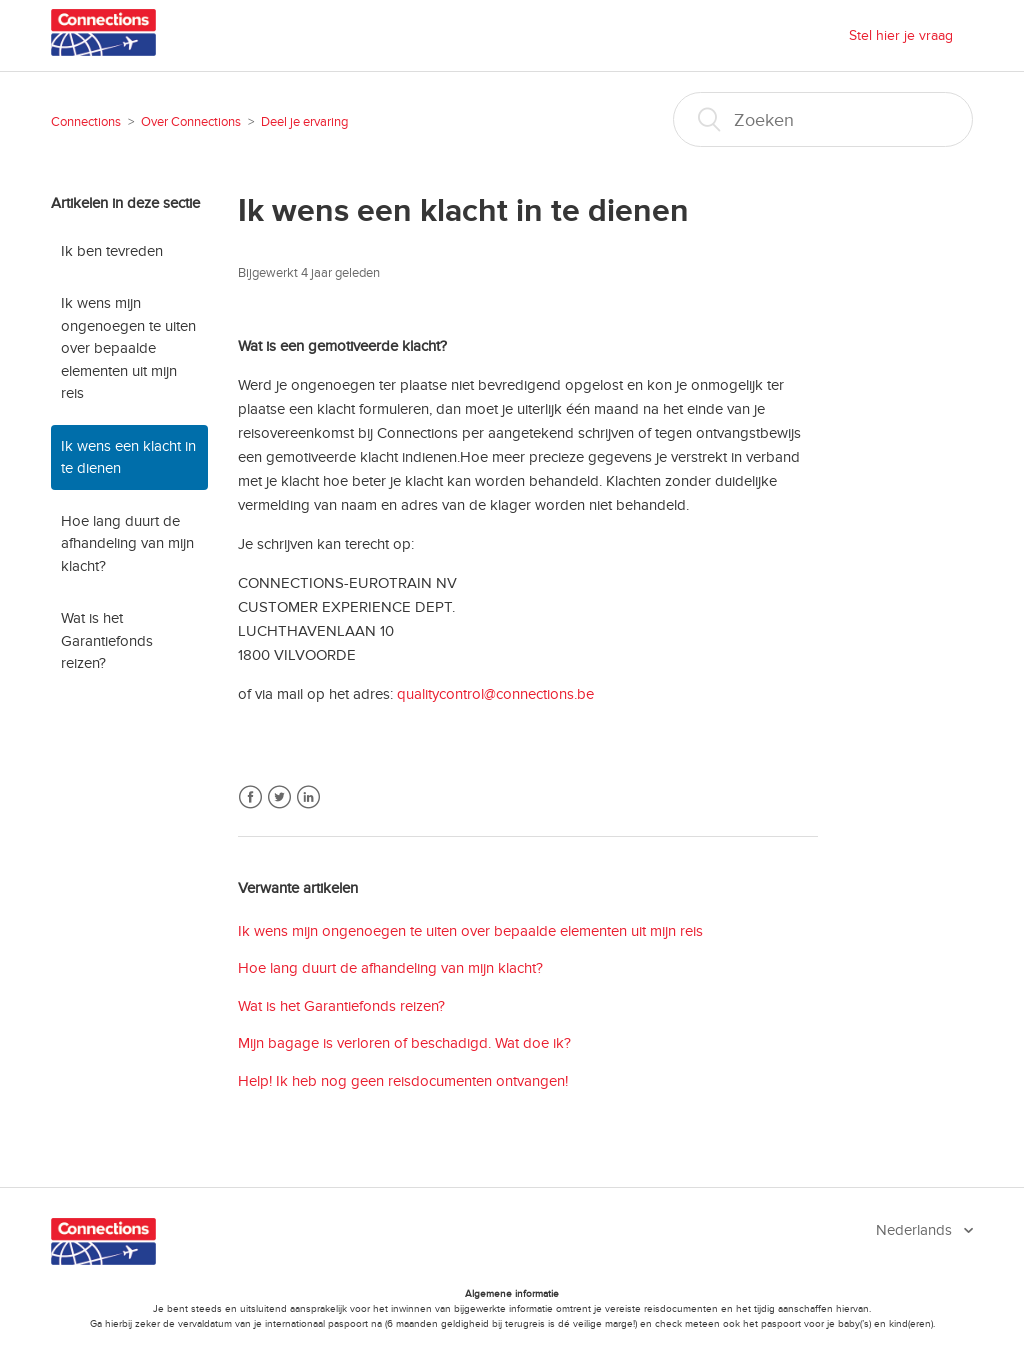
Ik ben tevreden (112, 251)
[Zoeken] (823, 119)
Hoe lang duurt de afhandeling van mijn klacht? (127, 543)
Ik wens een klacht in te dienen (128, 457)
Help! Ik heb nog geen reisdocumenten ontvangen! (403, 1081)
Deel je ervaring (304, 122)
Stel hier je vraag (901, 35)
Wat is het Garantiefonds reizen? (107, 640)
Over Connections (191, 122)
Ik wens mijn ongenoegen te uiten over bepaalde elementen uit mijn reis (128, 348)
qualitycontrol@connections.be (495, 694)
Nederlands (916, 1230)
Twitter (279, 797)
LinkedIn (308, 797)
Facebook (250, 797)
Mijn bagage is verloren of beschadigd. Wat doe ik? (404, 1043)
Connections (86, 122)
